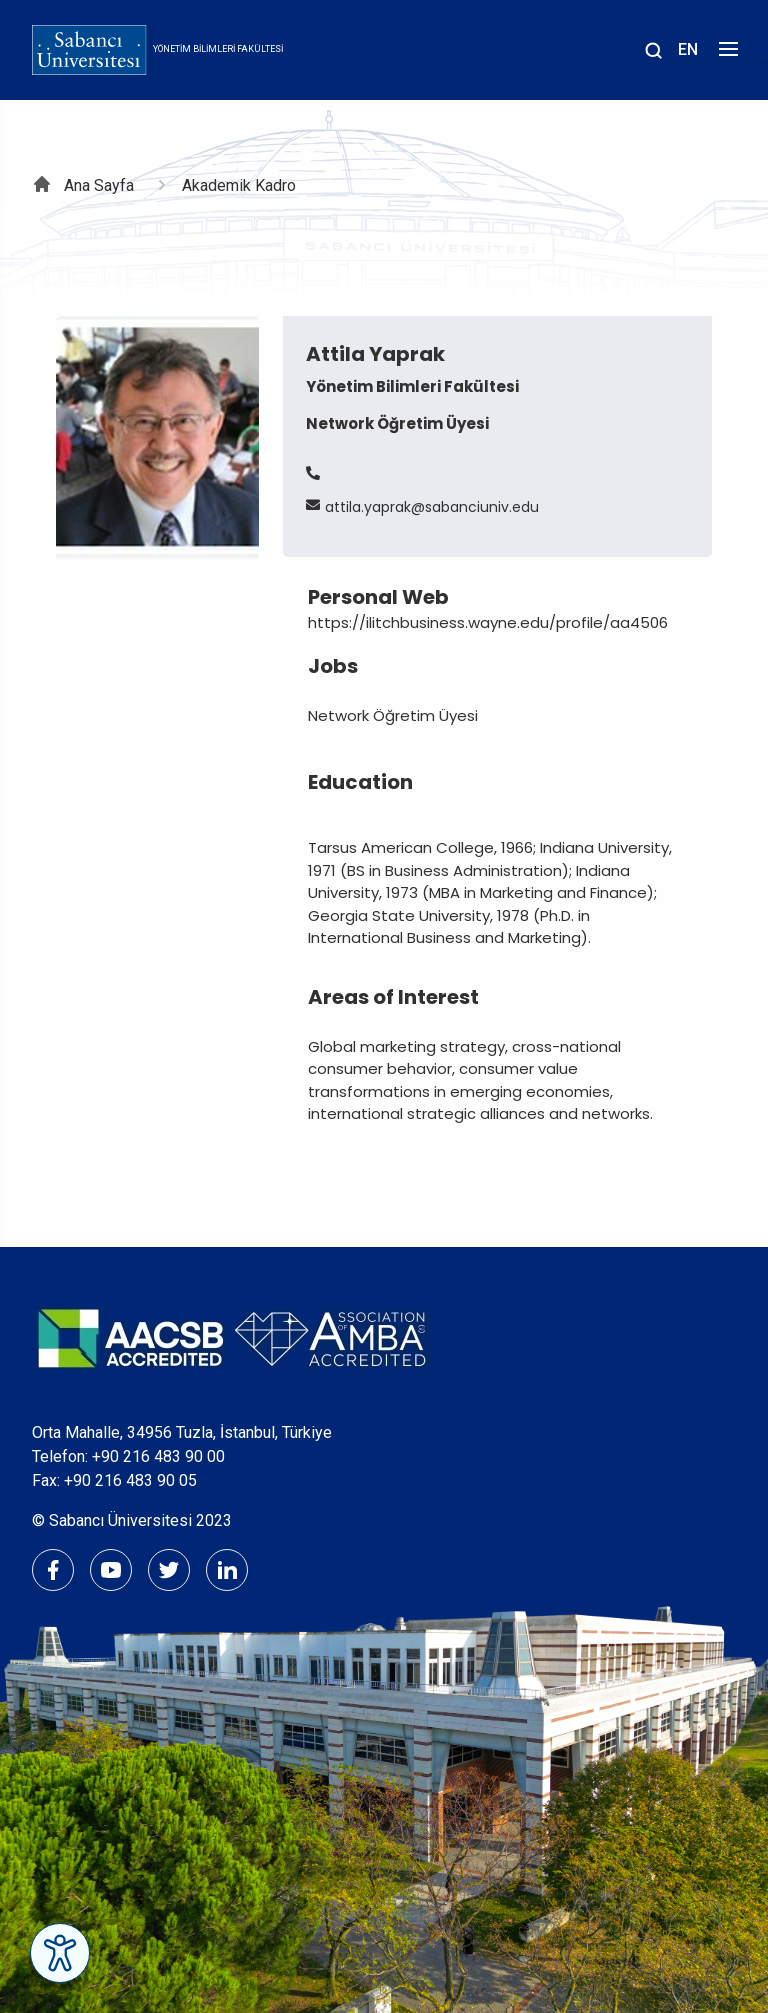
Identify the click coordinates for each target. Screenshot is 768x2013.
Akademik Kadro (239, 185)
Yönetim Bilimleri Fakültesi (218, 49)
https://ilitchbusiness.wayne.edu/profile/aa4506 (488, 622)
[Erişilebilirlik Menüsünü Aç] (60, 1953)
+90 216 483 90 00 (158, 1456)
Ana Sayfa (99, 185)
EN (688, 49)
